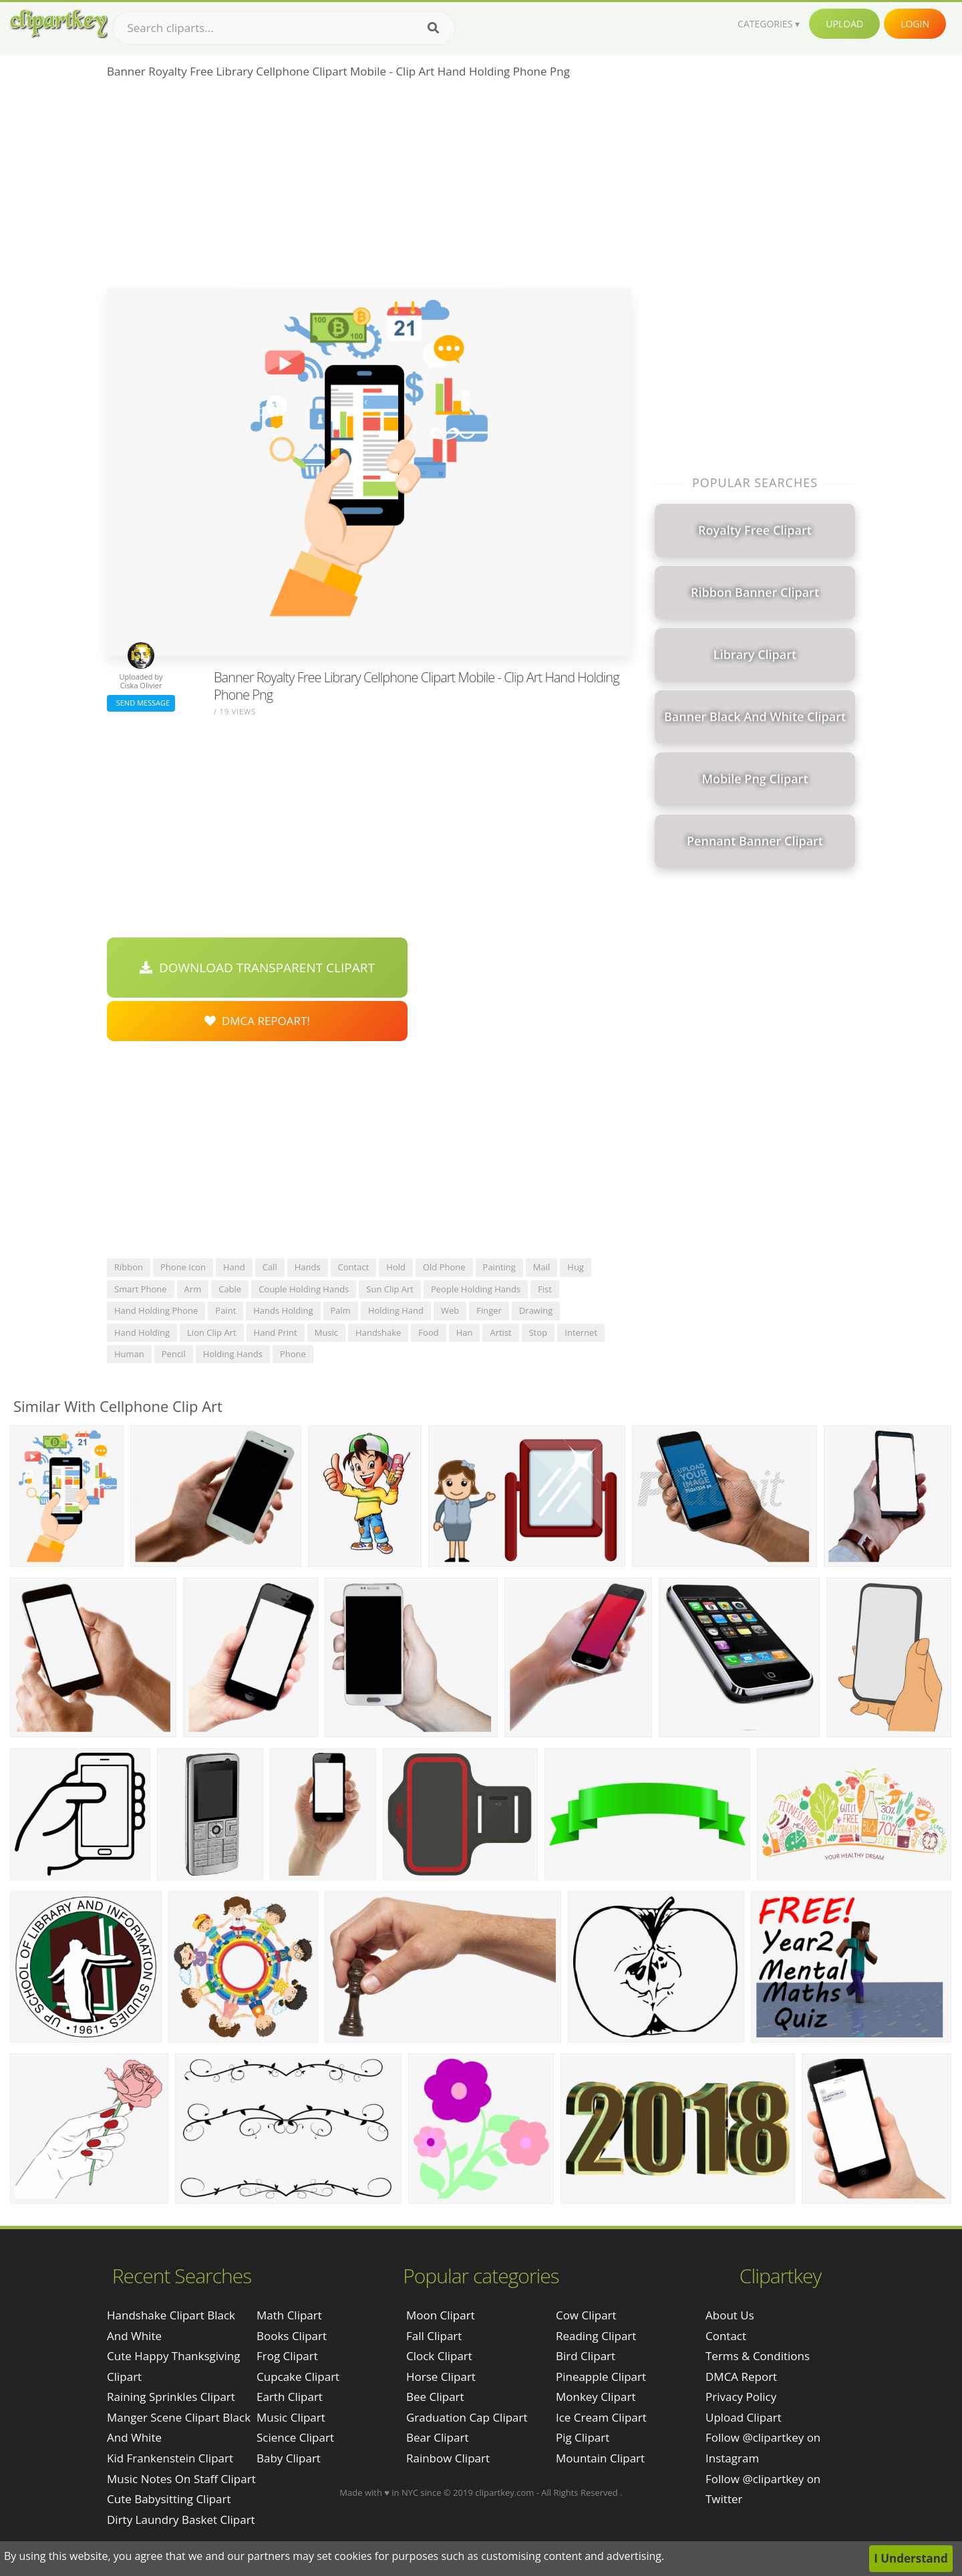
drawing (535, 1310)
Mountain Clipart (600, 2458)
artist (500, 1332)
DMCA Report (741, 2376)
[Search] (433, 28)
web (450, 1310)
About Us (729, 2315)
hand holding (142, 1332)
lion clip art (211, 1332)
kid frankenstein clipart (170, 2458)
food (428, 1332)
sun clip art (390, 1289)
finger (489, 1310)
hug (575, 1267)
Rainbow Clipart (448, 2458)
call (270, 1267)
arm (193, 1289)
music (326, 1332)
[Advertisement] (369, 187)
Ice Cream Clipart (601, 2417)
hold (396, 1267)
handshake (378, 1332)
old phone (444, 1267)
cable (229, 1289)
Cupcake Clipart (298, 2376)
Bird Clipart (585, 2356)
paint (225, 1310)
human (129, 1354)
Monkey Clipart (596, 2396)
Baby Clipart (289, 2458)
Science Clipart (295, 2437)
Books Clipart (292, 2335)
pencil (174, 1354)
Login (915, 23)
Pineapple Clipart (601, 2376)
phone (293, 1354)
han (464, 1332)
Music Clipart (291, 2417)
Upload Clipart (743, 2417)
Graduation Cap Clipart (467, 2417)
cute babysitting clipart (169, 2499)
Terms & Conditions (757, 2356)
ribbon (128, 1267)
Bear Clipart (437, 2437)
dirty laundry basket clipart (181, 2519)
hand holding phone (156, 1310)
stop (538, 1332)
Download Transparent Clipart (257, 967)
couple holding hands (304, 1289)
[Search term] (284, 28)
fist (545, 1289)
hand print (275, 1332)
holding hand (396, 1310)
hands (308, 1267)
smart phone (140, 1289)
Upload (844, 23)
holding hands (233, 1354)
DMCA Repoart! (257, 1020)
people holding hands (475, 1289)
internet (581, 1332)
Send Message (141, 703)
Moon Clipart (440, 2315)
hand (234, 1267)
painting (499, 1267)
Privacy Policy (740, 2396)
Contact (725, 2335)
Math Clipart (289, 2315)
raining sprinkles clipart (171, 2396)
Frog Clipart (287, 2356)
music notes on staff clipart (181, 2478)
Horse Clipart (441, 2376)
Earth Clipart (290, 2396)
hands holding (283, 1310)
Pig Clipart (582, 2437)
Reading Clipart (596, 2335)
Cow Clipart (586, 2315)
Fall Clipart (434, 2335)
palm (341, 1310)
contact (353, 1267)
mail (541, 1267)
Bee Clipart (435, 2396)
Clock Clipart (439, 2356)
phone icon (183, 1267)
